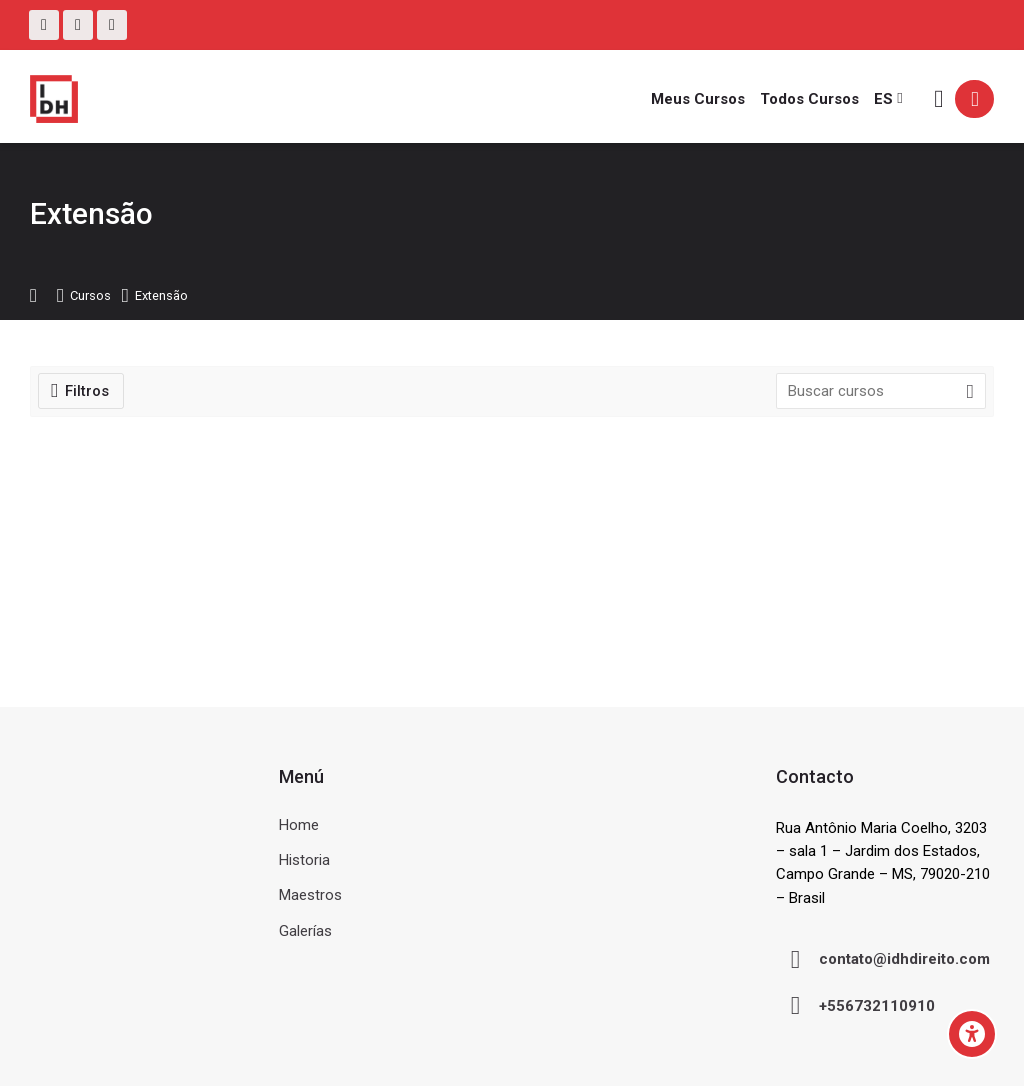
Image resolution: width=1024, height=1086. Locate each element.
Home (299, 825)
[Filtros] (81, 391)
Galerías (305, 931)
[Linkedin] (112, 25)
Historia (304, 860)
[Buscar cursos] (970, 392)
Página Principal (42, 296)
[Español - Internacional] (888, 99)
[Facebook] (44, 25)
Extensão (161, 296)
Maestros (310, 895)
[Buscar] (938, 99)
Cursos (90, 296)
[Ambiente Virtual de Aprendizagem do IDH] (54, 99)
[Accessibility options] (972, 1034)
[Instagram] (78, 25)
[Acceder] (974, 99)
